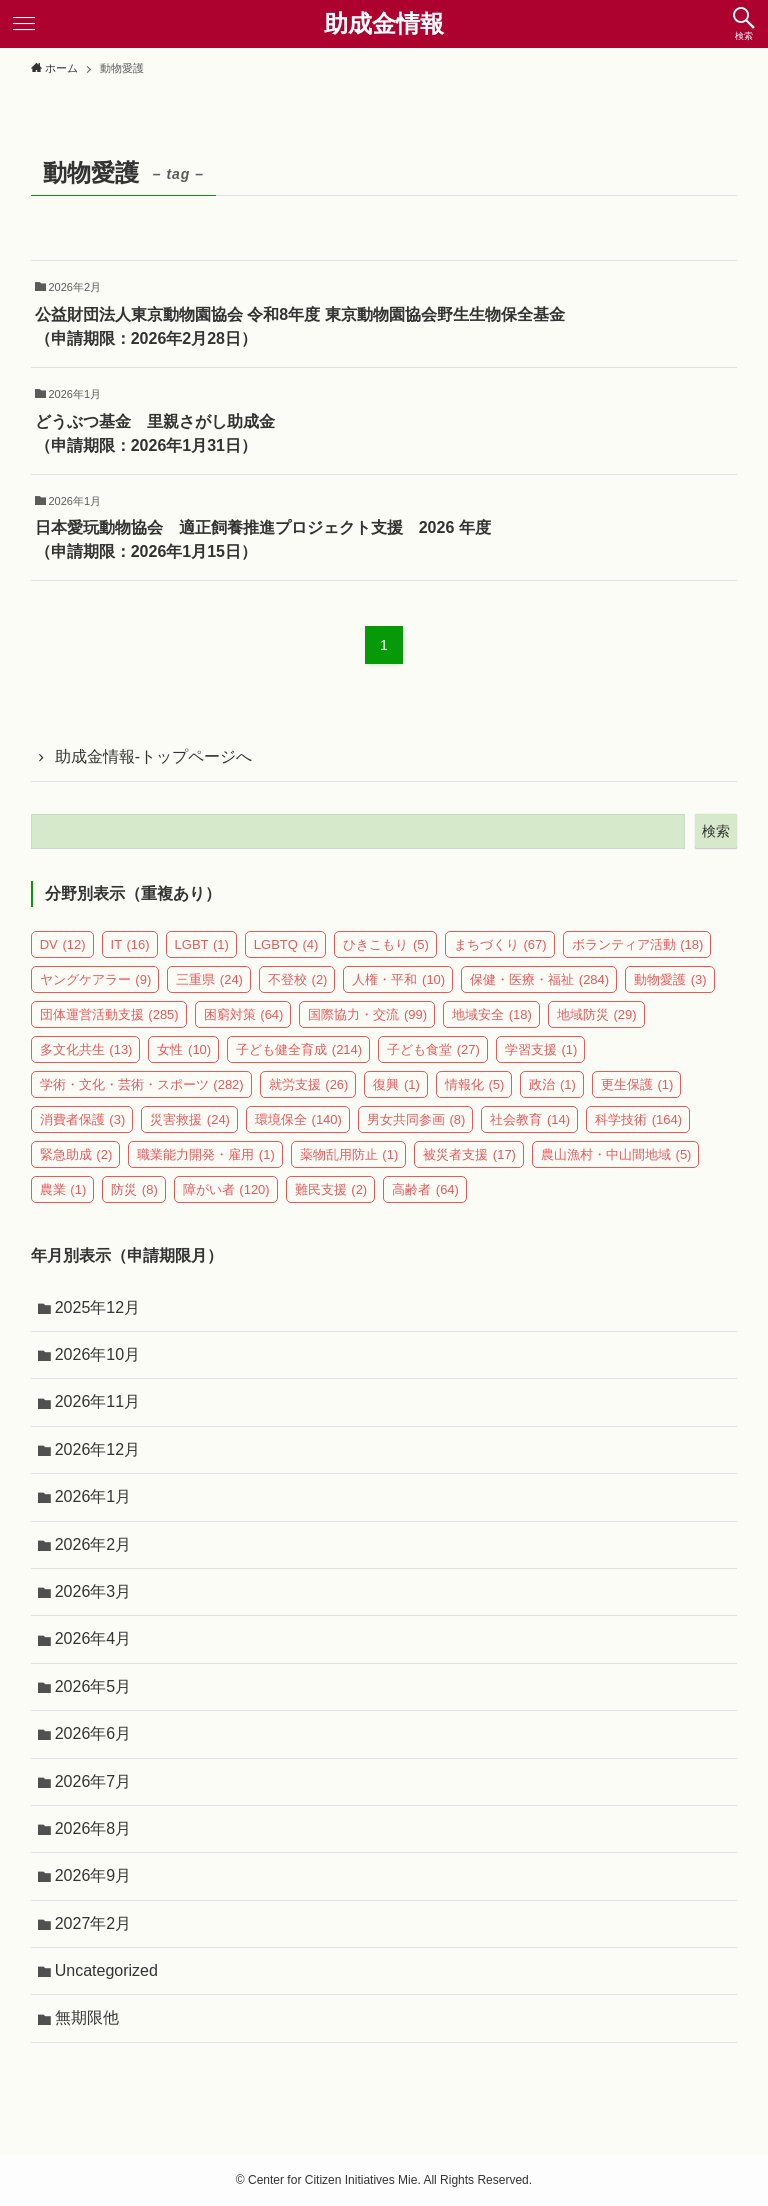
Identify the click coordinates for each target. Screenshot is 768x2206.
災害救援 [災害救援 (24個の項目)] (190, 1119)
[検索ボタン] (744, 24)
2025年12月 (97, 1307)
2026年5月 (93, 1686)
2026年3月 (93, 1591)
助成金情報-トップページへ (153, 756)
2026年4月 (93, 1638)
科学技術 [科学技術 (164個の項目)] (638, 1119)
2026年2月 (93, 1544)
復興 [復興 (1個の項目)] (396, 1084)
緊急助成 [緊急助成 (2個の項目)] (76, 1154)
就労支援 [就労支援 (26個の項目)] (309, 1084)
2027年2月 (93, 1923)
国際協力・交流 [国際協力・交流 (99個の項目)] (367, 1014)
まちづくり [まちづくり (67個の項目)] (500, 944)
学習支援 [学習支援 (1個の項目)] (541, 1049)
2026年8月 (93, 1828)
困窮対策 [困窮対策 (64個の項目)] (244, 1014)
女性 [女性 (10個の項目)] (184, 1049)
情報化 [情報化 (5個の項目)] (475, 1084)
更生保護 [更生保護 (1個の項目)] (637, 1084)
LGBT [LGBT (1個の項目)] (202, 944)
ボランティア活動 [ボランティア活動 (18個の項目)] (638, 944)
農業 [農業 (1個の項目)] (63, 1189)
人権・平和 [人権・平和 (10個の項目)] (398, 979)
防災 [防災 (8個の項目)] (134, 1189)
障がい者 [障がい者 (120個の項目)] (226, 1189)
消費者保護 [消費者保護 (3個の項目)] (83, 1119)
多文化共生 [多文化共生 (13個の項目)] (86, 1049)
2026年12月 (97, 1449)
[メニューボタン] (24, 24)
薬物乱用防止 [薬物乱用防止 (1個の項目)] (349, 1154)
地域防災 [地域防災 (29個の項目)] (597, 1014)
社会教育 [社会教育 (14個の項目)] (530, 1119)
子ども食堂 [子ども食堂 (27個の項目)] (433, 1049)
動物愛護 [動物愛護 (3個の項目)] (670, 979)
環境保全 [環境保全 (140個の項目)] (298, 1119)
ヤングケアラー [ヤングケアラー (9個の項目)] (96, 979)
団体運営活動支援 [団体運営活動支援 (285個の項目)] (109, 1014)
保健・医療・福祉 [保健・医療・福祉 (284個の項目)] (539, 979)
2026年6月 (93, 1733)
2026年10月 (97, 1354)
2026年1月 (93, 1496)
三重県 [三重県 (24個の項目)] (209, 979)
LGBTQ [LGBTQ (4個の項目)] (286, 944)
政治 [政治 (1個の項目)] (552, 1084)
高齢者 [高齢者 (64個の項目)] (425, 1189)
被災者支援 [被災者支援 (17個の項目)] (469, 1154)
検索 (716, 831)
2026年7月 (93, 1781)
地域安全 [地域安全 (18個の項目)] (492, 1014)
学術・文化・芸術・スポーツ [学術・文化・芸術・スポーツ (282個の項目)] (142, 1084)
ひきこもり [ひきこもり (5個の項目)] (386, 944)
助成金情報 (384, 24)
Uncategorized (106, 1970)
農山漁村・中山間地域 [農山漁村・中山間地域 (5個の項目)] (616, 1154)
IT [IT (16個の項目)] (130, 944)
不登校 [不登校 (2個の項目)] (298, 979)
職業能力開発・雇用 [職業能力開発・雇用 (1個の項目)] (206, 1154)
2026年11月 (97, 1401)
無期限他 (87, 2017)
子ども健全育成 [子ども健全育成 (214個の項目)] (299, 1049)
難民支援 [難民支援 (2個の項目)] (331, 1189)
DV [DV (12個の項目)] (63, 944)
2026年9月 (93, 1875)
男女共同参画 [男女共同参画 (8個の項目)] (416, 1119)
